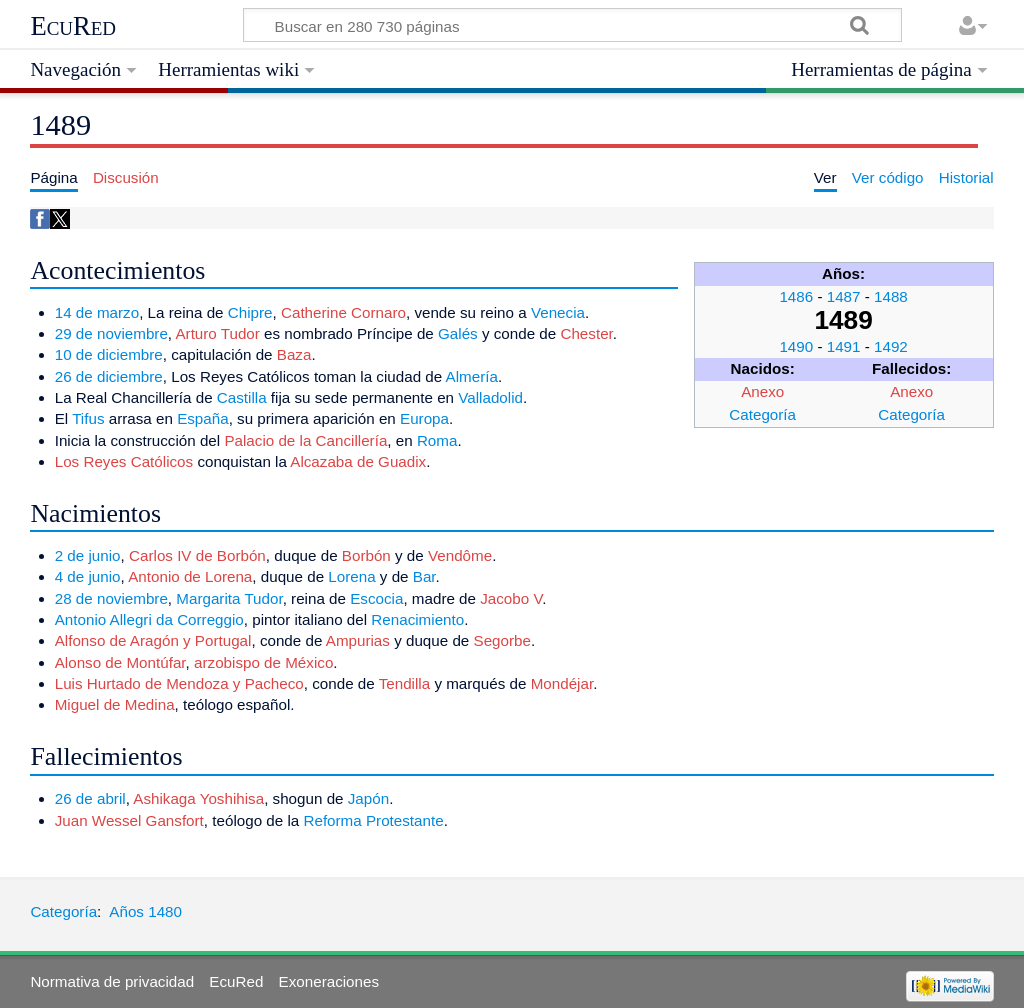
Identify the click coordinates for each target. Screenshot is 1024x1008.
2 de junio (88, 555)
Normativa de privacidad (112, 981)
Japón (368, 798)
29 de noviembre (111, 333)
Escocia (376, 598)
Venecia (558, 312)
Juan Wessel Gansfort (129, 820)
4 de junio (88, 576)
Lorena (351, 576)
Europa (424, 418)
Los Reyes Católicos (124, 461)
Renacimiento (417, 619)
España (203, 418)
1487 (844, 296)
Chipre (250, 312)
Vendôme (460, 555)
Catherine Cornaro (343, 312)
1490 (796, 346)
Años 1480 (145, 911)
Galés (458, 333)
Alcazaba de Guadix (358, 461)
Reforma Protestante (373, 820)
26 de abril (90, 798)
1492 (891, 346)
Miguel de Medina (115, 704)
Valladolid (490, 397)
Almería (472, 376)
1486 (796, 296)
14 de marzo (97, 312)
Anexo (762, 391)
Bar (424, 576)
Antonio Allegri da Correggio (149, 619)
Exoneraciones (329, 981)
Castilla (242, 397)
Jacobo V (511, 598)
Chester (586, 333)
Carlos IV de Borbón (197, 555)
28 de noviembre (111, 598)
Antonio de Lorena (190, 576)
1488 (891, 296)
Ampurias (358, 640)
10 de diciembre (109, 354)
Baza (294, 354)
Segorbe (502, 640)
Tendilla (405, 683)
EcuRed (73, 26)
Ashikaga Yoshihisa (198, 798)
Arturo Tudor (217, 333)
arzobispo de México (263, 662)
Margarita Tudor (229, 598)
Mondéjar (562, 683)
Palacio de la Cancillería (305, 440)
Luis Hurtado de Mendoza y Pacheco (179, 683)
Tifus (88, 418)
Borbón (366, 555)
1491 (844, 346)
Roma (437, 440)
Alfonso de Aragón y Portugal (153, 640)
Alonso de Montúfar (120, 662)
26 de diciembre (109, 376)
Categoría (762, 414)
